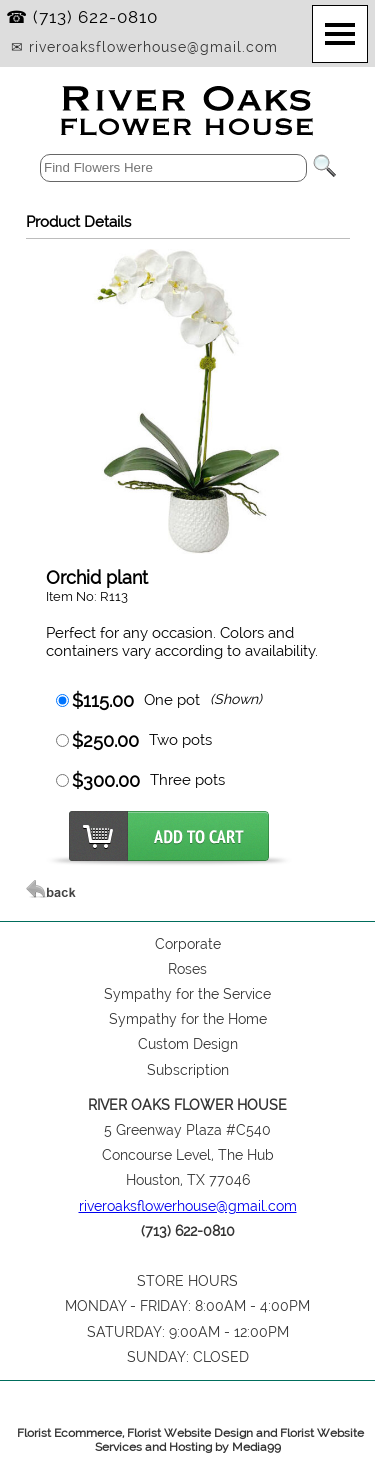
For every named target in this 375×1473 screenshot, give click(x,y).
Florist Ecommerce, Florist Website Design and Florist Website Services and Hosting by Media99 (190, 1440)
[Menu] (340, 34)
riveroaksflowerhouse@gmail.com (188, 1206)
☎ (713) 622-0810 (82, 17)
